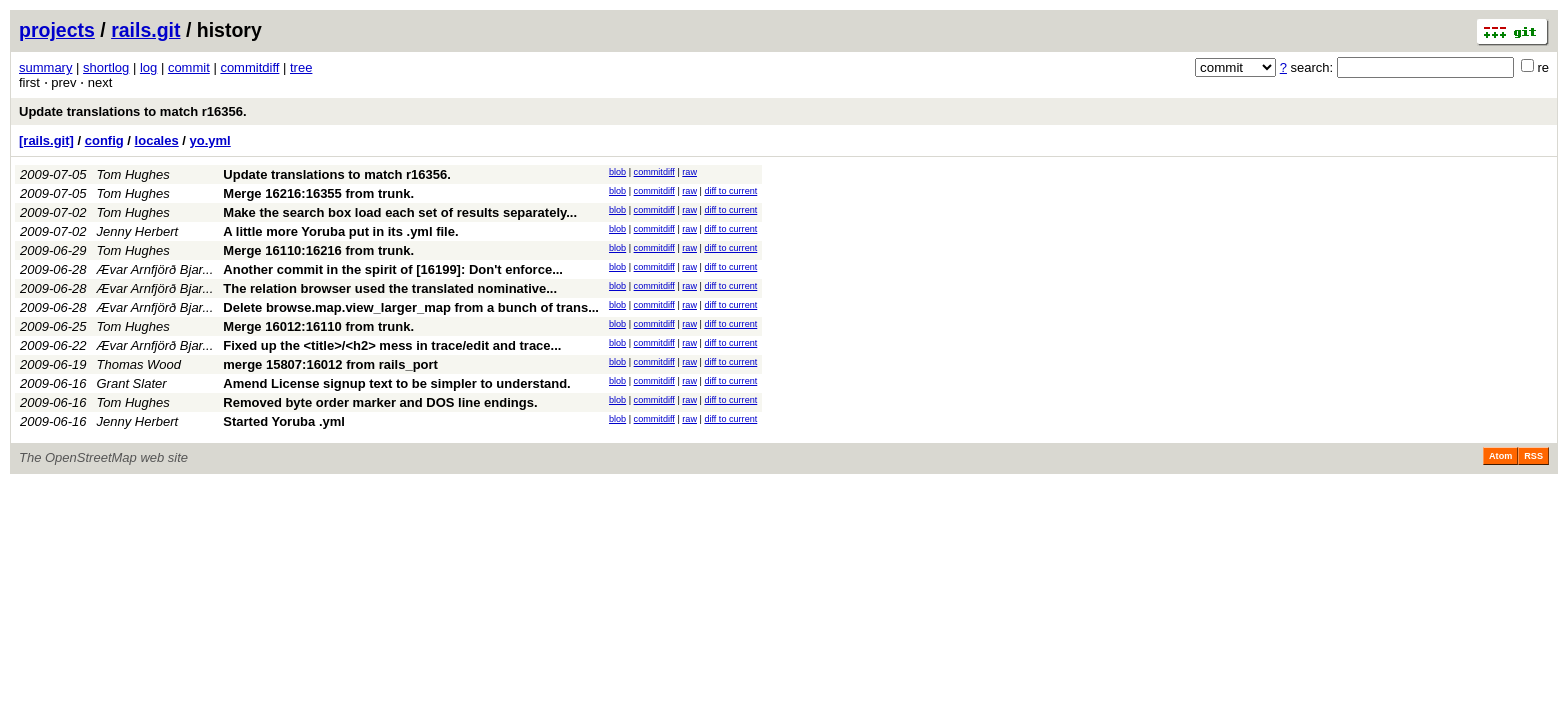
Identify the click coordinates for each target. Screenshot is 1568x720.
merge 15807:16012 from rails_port (330, 364)
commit (189, 67)
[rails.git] (46, 140)
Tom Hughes (133, 174)
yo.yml (210, 140)
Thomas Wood (139, 364)
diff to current (730, 191)
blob (617, 172)
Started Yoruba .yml (284, 421)
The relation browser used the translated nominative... (390, 288)
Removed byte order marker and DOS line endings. (380, 402)
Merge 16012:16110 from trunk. (318, 326)
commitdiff (249, 67)
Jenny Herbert (138, 231)
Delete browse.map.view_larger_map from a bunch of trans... (411, 307)
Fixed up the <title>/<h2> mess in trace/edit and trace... (392, 345)
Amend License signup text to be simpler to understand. (396, 383)
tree (301, 67)
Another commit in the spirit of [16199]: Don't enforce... (393, 269)
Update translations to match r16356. (133, 111)
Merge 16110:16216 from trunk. (318, 250)
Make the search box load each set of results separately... (400, 212)
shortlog (106, 67)
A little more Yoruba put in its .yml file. (340, 231)
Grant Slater (132, 383)
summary (45, 67)
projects (57, 30)
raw (689, 172)
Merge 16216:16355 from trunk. (318, 193)
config (104, 140)
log (148, 67)
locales (157, 140)
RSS (1533, 456)
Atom (1500, 456)
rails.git (145, 30)
